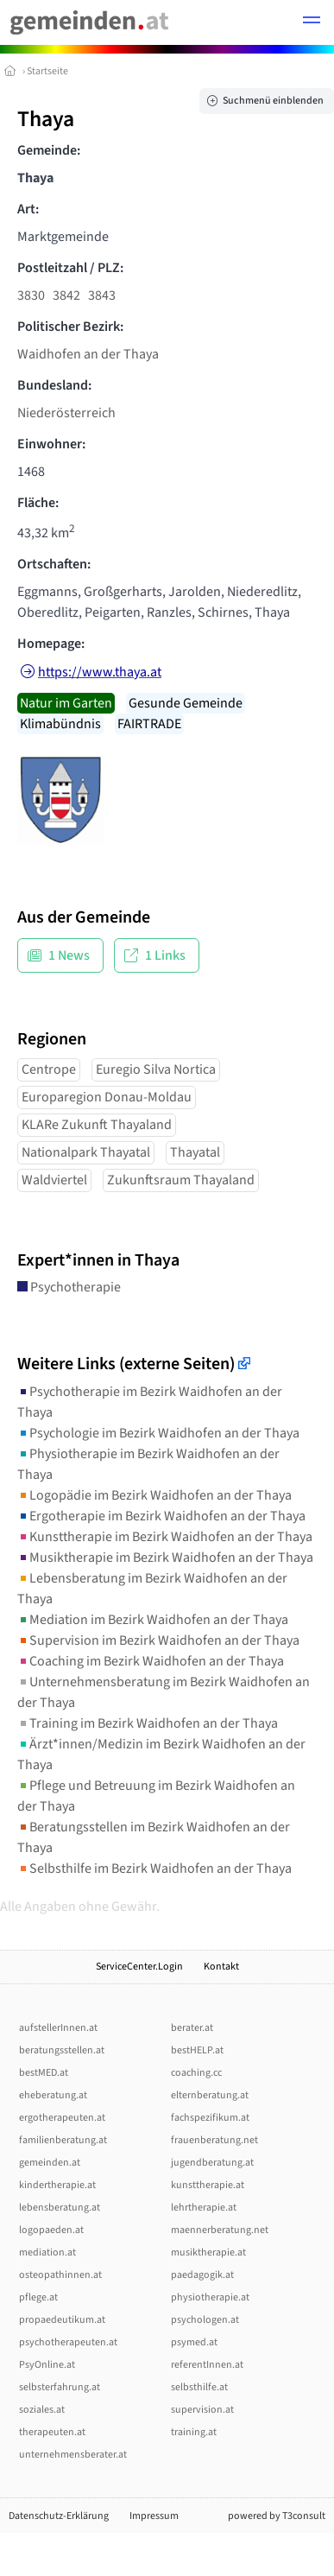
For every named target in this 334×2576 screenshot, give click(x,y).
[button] (311, 22)
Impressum (154, 2516)
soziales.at (42, 2409)
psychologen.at (205, 2320)
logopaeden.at (51, 2230)
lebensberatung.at (59, 2207)
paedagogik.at (202, 2275)
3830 (31, 295)
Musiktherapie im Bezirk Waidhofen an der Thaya (165, 1557)
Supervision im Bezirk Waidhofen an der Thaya (158, 1640)
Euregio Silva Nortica (156, 1069)
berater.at (192, 2028)
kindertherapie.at (57, 2185)
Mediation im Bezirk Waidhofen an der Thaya (152, 1619)
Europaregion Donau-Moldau (107, 1097)
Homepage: (51, 643)
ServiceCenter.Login (139, 1966)
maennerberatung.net (219, 2230)
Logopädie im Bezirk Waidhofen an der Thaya (154, 1495)
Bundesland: (54, 385)
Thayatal (195, 1152)
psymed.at (194, 2342)
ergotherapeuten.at (62, 2117)
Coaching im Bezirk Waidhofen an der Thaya (150, 1661)
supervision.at (202, 2409)
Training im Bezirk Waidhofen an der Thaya (147, 1723)
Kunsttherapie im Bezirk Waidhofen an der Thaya (164, 1536)
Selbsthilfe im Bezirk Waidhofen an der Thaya (154, 1868)
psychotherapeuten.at (68, 2342)
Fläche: (38, 502)
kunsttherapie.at (207, 2185)
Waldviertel (54, 1180)
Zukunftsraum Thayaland (181, 1180)
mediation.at (47, 2252)
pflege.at (38, 2297)
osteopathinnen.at (60, 2275)
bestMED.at (43, 2072)
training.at (194, 2432)
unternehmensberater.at (73, 2454)
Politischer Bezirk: (70, 326)
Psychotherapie (69, 1287)
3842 (66, 295)
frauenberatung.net (214, 2140)
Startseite (47, 71)
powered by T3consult (276, 2516)
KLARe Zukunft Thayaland (97, 1124)
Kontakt (221, 1966)
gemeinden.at (49, 2162)
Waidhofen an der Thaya (88, 354)
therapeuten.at (52, 2432)
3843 (102, 295)
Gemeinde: (48, 150)
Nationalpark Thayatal (86, 1152)
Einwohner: (51, 444)
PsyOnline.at (47, 2364)
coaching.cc (196, 2072)
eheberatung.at (53, 2095)
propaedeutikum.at (62, 2320)
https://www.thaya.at (99, 672)
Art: (28, 209)
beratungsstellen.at (61, 2050)
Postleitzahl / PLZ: (70, 267)
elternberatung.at (210, 2095)
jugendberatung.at (212, 2162)
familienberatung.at (63, 2140)
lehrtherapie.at (203, 2207)
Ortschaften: (54, 564)
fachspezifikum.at (210, 2117)
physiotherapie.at (210, 2297)
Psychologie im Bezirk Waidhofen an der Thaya (158, 1433)
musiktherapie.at (208, 2252)
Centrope (49, 1069)
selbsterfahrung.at (59, 2387)
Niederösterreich (66, 412)
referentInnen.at (207, 2364)
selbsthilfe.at (199, 2387)
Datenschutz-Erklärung (59, 2516)
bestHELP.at (197, 2050)
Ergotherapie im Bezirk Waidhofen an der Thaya (161, 1516)
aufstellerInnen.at (58, 2028)
